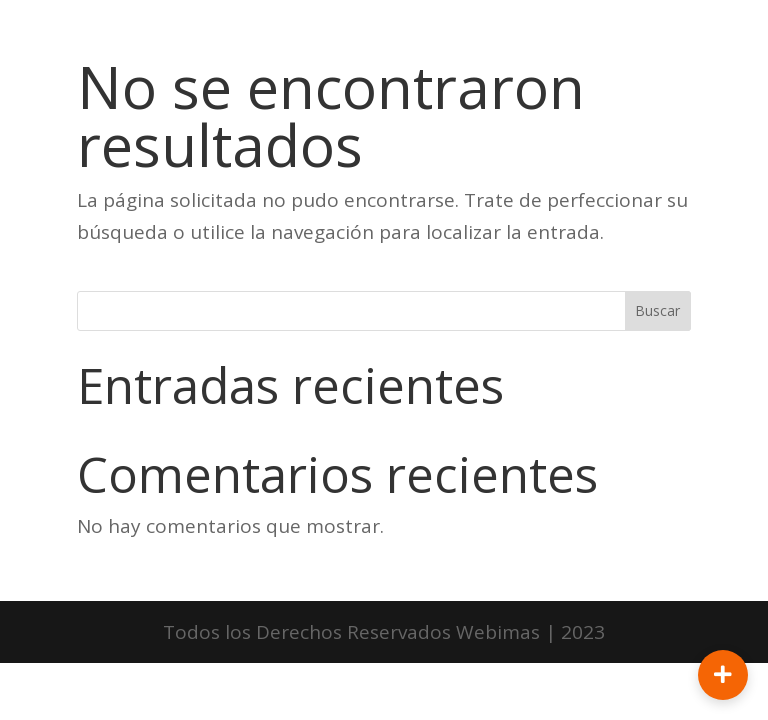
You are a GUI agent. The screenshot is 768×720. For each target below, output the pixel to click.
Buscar (657, 310)
